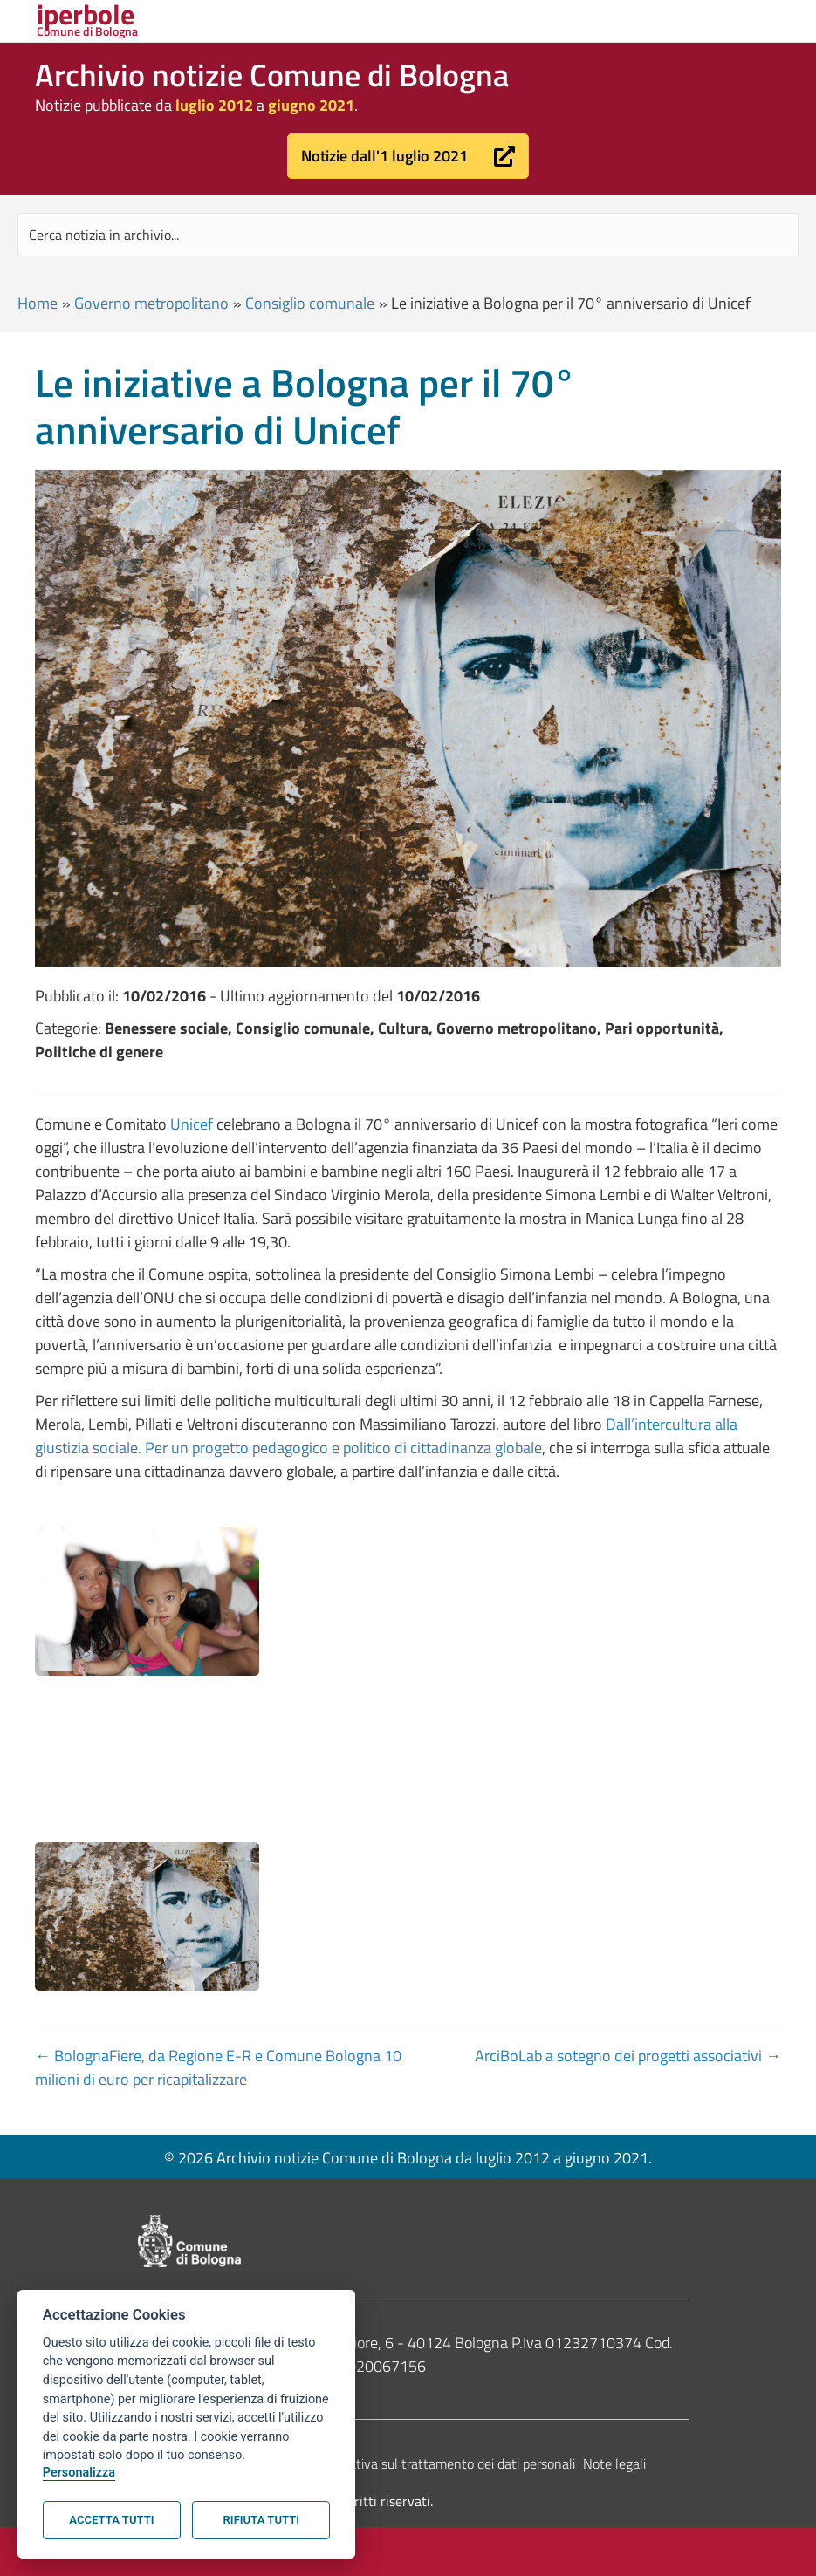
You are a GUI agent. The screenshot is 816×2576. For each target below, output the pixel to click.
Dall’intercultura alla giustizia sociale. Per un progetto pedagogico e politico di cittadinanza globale (386, 1435)
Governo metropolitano (151, 303)
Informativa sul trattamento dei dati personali (443, 2463)
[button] (408, 156)
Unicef (191, 1124)
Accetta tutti (111, 2519)
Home (37, 303)
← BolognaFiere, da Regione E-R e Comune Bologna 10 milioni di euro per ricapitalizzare (218, 2067)
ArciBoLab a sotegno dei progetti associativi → (628, 2055)
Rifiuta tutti (261, 2519)
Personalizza (79, 2472)
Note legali (614, 2463)
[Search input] (408, 234)
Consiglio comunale (309, 303)
